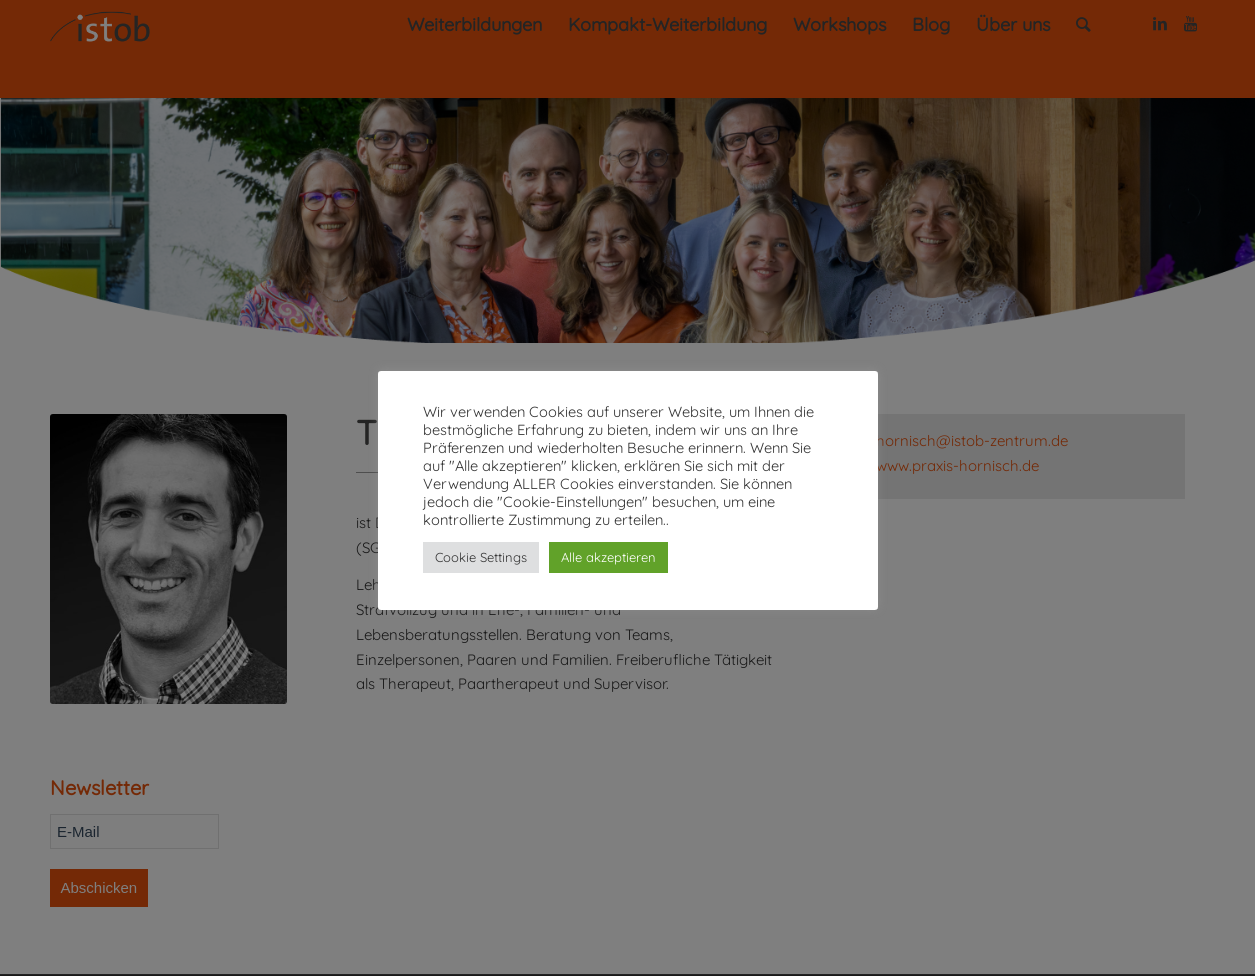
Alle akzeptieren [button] (608, 557)
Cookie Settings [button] (481, 557)
